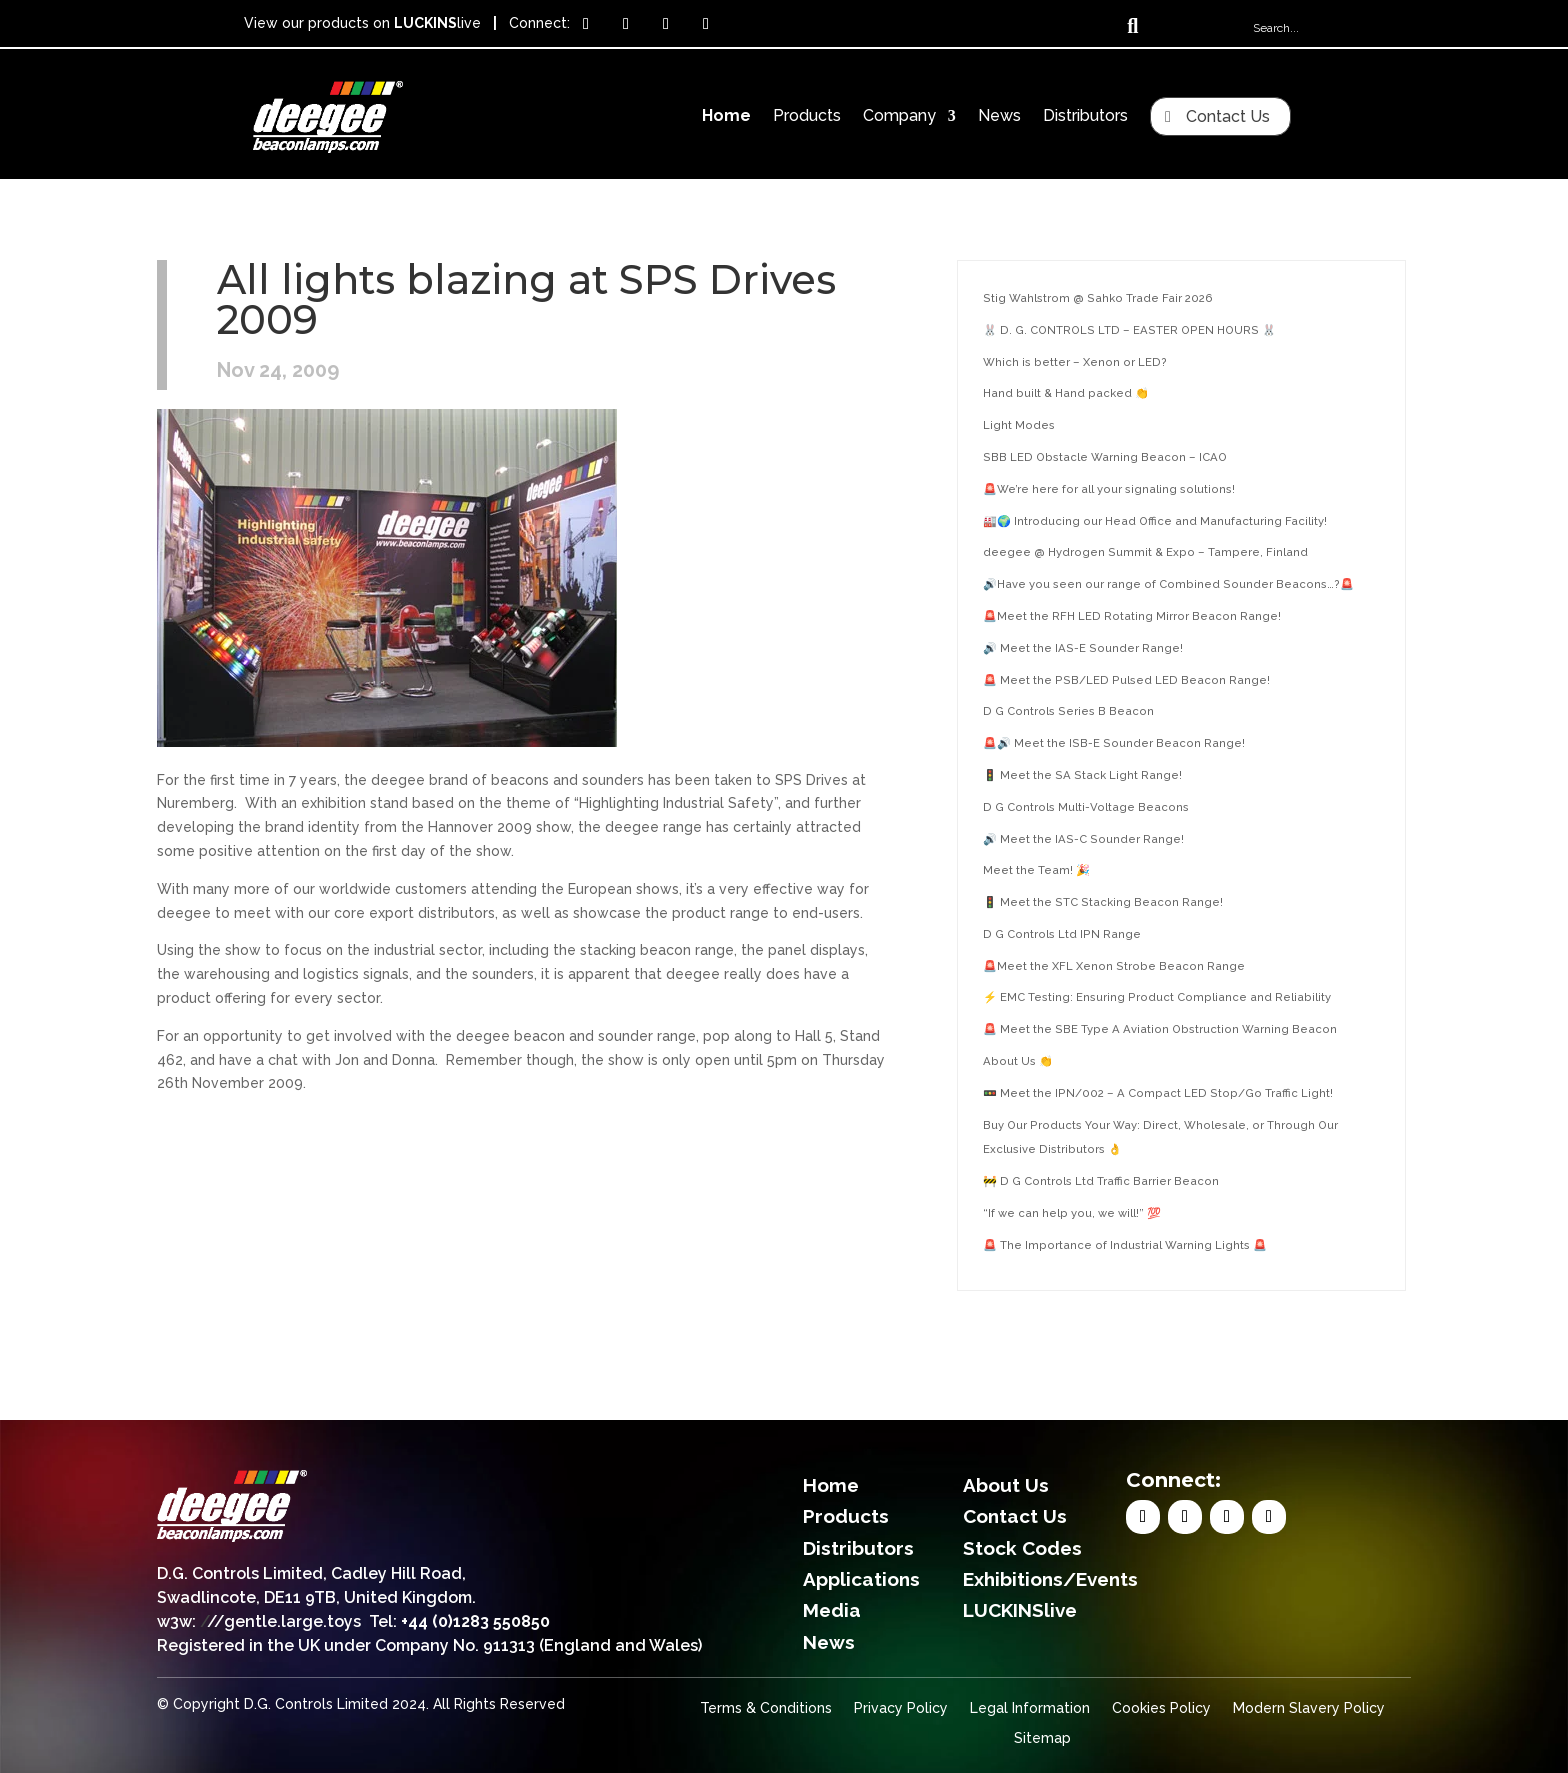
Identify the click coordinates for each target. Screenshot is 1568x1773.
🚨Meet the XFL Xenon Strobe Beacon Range (1114, 966)
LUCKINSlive (1020, 1610)
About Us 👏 (1018, 1061)
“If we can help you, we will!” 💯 (1072, 1213)
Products (807, 117)
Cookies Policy (1161, 1708)
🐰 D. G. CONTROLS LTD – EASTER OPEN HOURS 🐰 (1129, 330)
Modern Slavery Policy (1309, 1708)
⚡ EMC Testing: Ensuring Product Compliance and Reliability (1157, 997)
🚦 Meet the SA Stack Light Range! (1082, 775)
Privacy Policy (901, 1708)
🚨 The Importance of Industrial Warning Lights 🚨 (1125, 1245)
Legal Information (1030, 1708)
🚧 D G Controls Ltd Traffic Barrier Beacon (1101, 1181)
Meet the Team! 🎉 (1036, 870)
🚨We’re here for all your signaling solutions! (1109, 489)
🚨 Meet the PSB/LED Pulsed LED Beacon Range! (1126, 680)
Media (832, 1610)
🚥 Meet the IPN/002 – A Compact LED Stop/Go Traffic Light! (1158, 1093)
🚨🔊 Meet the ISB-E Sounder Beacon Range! (1114, 743)
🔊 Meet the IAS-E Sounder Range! (1083, 648)
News (999, 117)
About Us (1006, 1485)
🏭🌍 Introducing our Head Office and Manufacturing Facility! (1155, 521)
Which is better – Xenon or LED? (1075, 362)
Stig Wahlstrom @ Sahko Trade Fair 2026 (1098, 298)
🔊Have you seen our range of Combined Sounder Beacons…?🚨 (1168, 584)
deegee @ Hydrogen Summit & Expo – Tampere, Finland (1145, 552)
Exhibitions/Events (1050, 1579)
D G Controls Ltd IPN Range (1062, 934)
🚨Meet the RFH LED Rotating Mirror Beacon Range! (1132, 616)
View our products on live (362, 23)
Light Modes (1019, 425)
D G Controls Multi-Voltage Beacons (1086, 807)
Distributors (1085, 117)
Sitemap (1042, 1738)
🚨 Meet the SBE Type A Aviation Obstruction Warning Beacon (1160, 1029)
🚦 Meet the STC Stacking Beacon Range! (1103, 902)
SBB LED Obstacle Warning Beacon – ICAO (1105, 457)
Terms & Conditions (766, 1708)
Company (899, 117)
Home (726, 117)
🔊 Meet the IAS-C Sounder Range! (1083, 839)
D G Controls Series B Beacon (1068, 711)
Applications (861, 1579)
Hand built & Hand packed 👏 (1066, 393)
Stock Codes (1022, 1548)
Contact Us (1228, 116)
